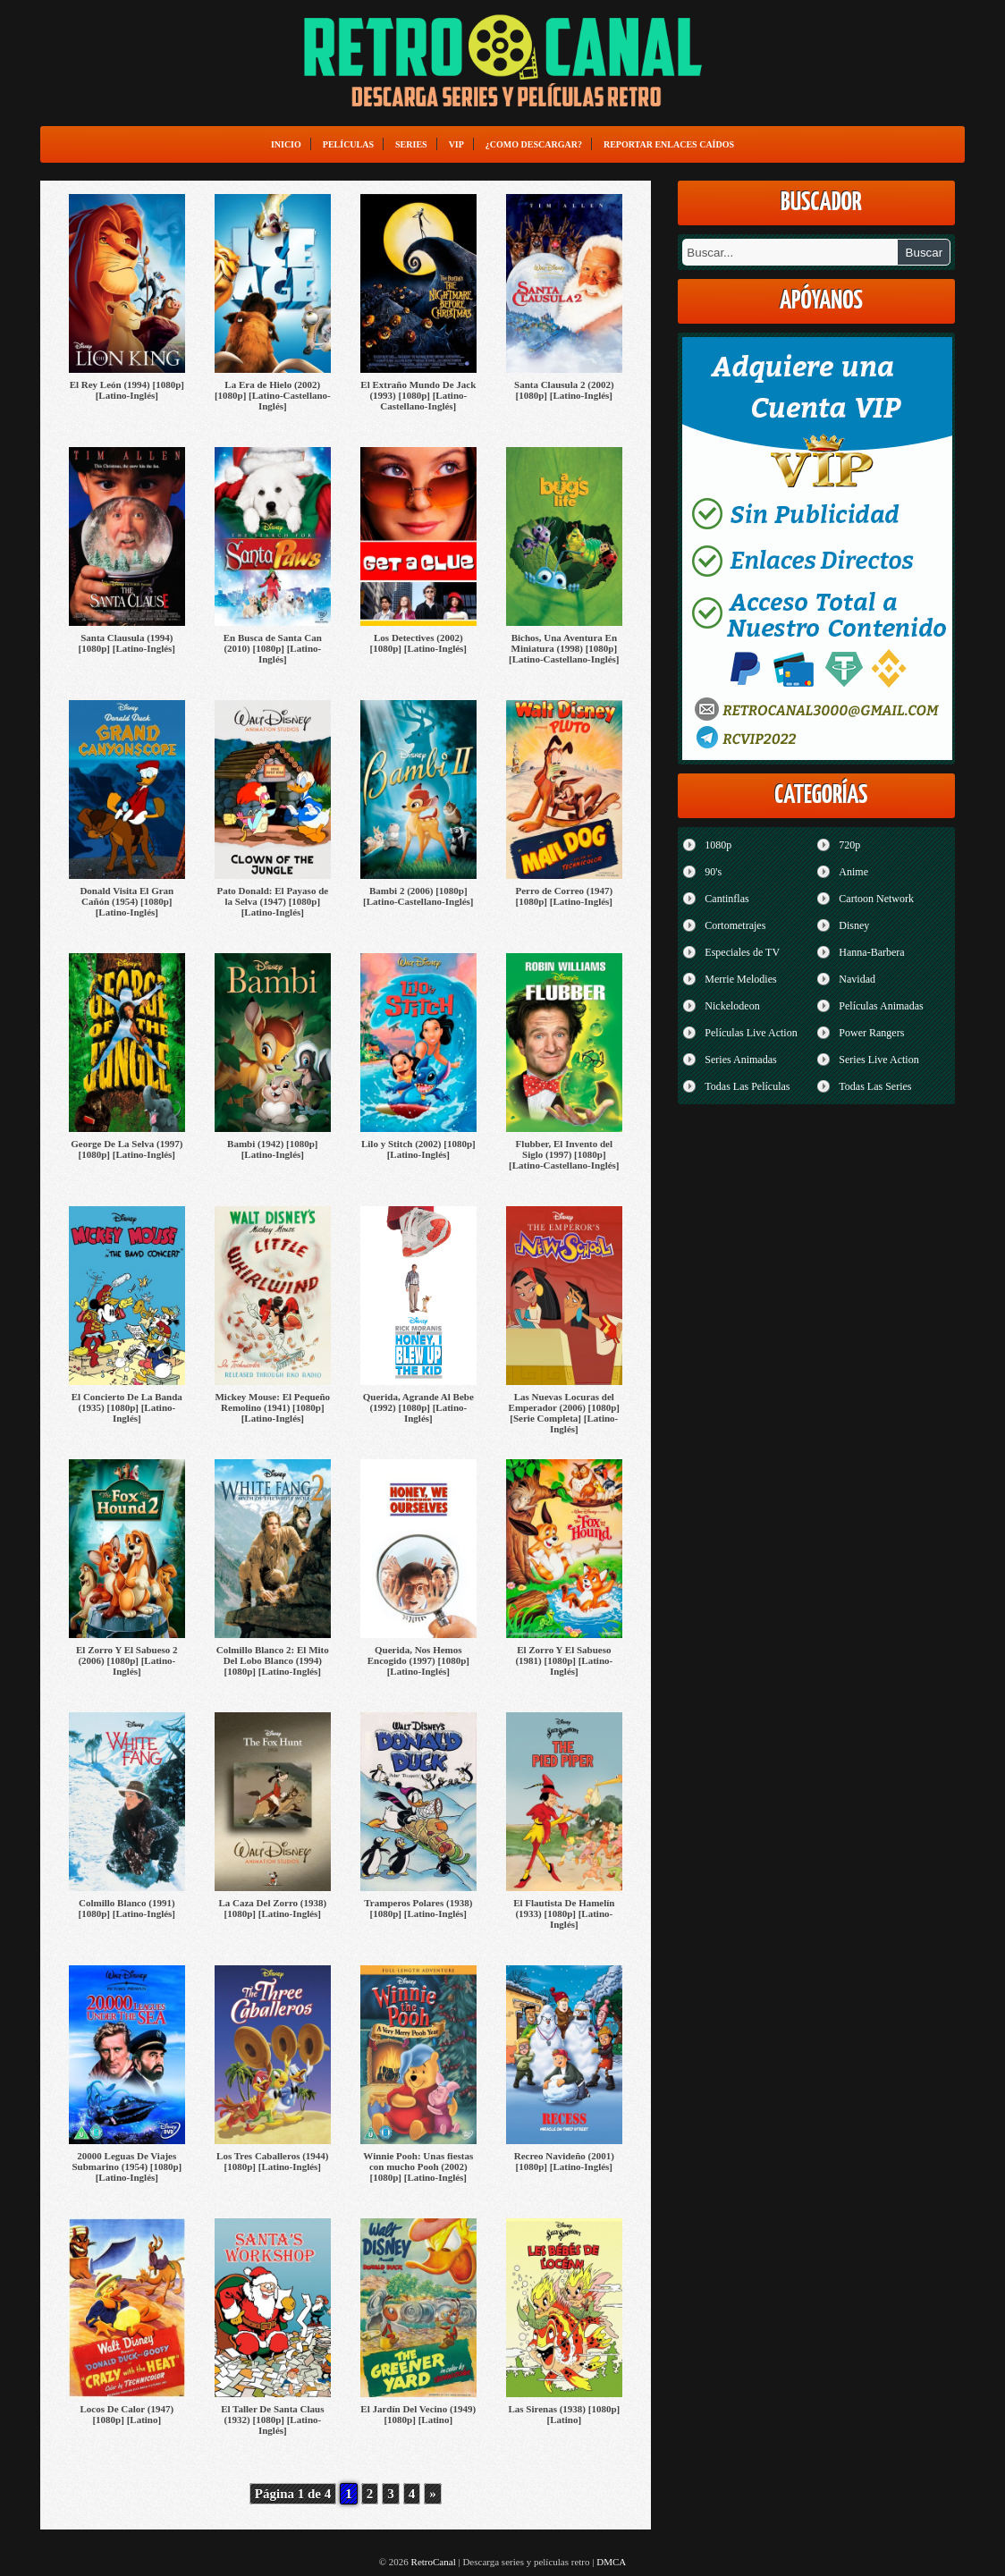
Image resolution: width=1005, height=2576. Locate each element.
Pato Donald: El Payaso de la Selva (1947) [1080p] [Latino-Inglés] (272, 901)
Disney (854, 925)
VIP (456, 144)
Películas (348, 144)
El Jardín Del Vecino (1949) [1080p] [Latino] (418, 2414)
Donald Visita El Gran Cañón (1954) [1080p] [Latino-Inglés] (126, 901)
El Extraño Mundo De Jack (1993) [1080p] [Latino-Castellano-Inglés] (418, 395)
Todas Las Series (875, 1086)
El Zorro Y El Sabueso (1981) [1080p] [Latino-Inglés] (563, 1660)
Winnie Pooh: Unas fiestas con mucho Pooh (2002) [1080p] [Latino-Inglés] (418, 2166)
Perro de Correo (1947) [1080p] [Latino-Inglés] (563, 896)
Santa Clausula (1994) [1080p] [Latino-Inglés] (127, 643)
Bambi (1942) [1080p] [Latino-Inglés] (272, 1149)
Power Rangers (871, 1032)
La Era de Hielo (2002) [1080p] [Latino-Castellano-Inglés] (273, 395)
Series (411, 144)
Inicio (286, 144)
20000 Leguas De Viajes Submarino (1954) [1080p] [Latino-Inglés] (127, 2166)
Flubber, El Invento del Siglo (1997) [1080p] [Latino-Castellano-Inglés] (564, 1154)
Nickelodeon (732, 1006)
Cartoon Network (876, 898)
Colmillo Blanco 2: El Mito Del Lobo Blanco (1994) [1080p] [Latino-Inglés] (272, 1660)
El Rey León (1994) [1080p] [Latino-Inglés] (127, 390)
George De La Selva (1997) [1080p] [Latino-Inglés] (126, 1149)
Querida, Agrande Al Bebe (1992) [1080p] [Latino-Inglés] (418, 1407)
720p (849, 845)
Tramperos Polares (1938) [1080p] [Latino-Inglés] (418, 1908)
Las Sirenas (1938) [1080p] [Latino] (564, 2414)
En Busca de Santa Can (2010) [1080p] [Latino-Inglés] (273, 648)
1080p (718, 845)
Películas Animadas (881, 1006)
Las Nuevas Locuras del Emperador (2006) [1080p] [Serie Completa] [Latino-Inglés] (564, 1412)
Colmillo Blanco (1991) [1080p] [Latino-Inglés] (127, 1908)
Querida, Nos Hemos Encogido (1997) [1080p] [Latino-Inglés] (418, 1660)
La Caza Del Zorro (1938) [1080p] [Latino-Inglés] (272, 1908)
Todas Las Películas (747, 1086)
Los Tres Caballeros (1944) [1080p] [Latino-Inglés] (272, 2161)
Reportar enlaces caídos (669, 144)
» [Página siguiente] (432, 2494)
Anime (853, 872)
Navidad (857, 979)
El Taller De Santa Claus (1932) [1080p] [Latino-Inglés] (272, 2419)
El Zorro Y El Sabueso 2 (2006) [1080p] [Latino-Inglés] (127, 1660)
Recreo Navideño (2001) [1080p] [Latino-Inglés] (564, 2161)
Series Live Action (878, 1059)
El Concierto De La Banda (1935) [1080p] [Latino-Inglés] (127, 1407)
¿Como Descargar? (534, 144)
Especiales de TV (742, 952)
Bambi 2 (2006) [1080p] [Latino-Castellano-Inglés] (418, 896)
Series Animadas (740, 1059)
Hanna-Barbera (871, 952)
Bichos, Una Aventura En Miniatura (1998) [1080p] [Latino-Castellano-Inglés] (564, 648)
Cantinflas (726, 898)
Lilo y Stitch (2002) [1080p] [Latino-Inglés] (418, 1149)
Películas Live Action (751, 1032)
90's (713, 872)
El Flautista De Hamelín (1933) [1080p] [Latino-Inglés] (563, 1913)
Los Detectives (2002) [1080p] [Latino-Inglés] (418, 643)
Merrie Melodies (740, 979)
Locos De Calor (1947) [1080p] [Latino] (127, 2414)
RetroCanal (433, 2561)
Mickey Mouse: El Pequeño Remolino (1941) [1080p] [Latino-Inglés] (272, 1407)
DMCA (611, 2561)
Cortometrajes (735, 925)
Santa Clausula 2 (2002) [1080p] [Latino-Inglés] (564, 390)
